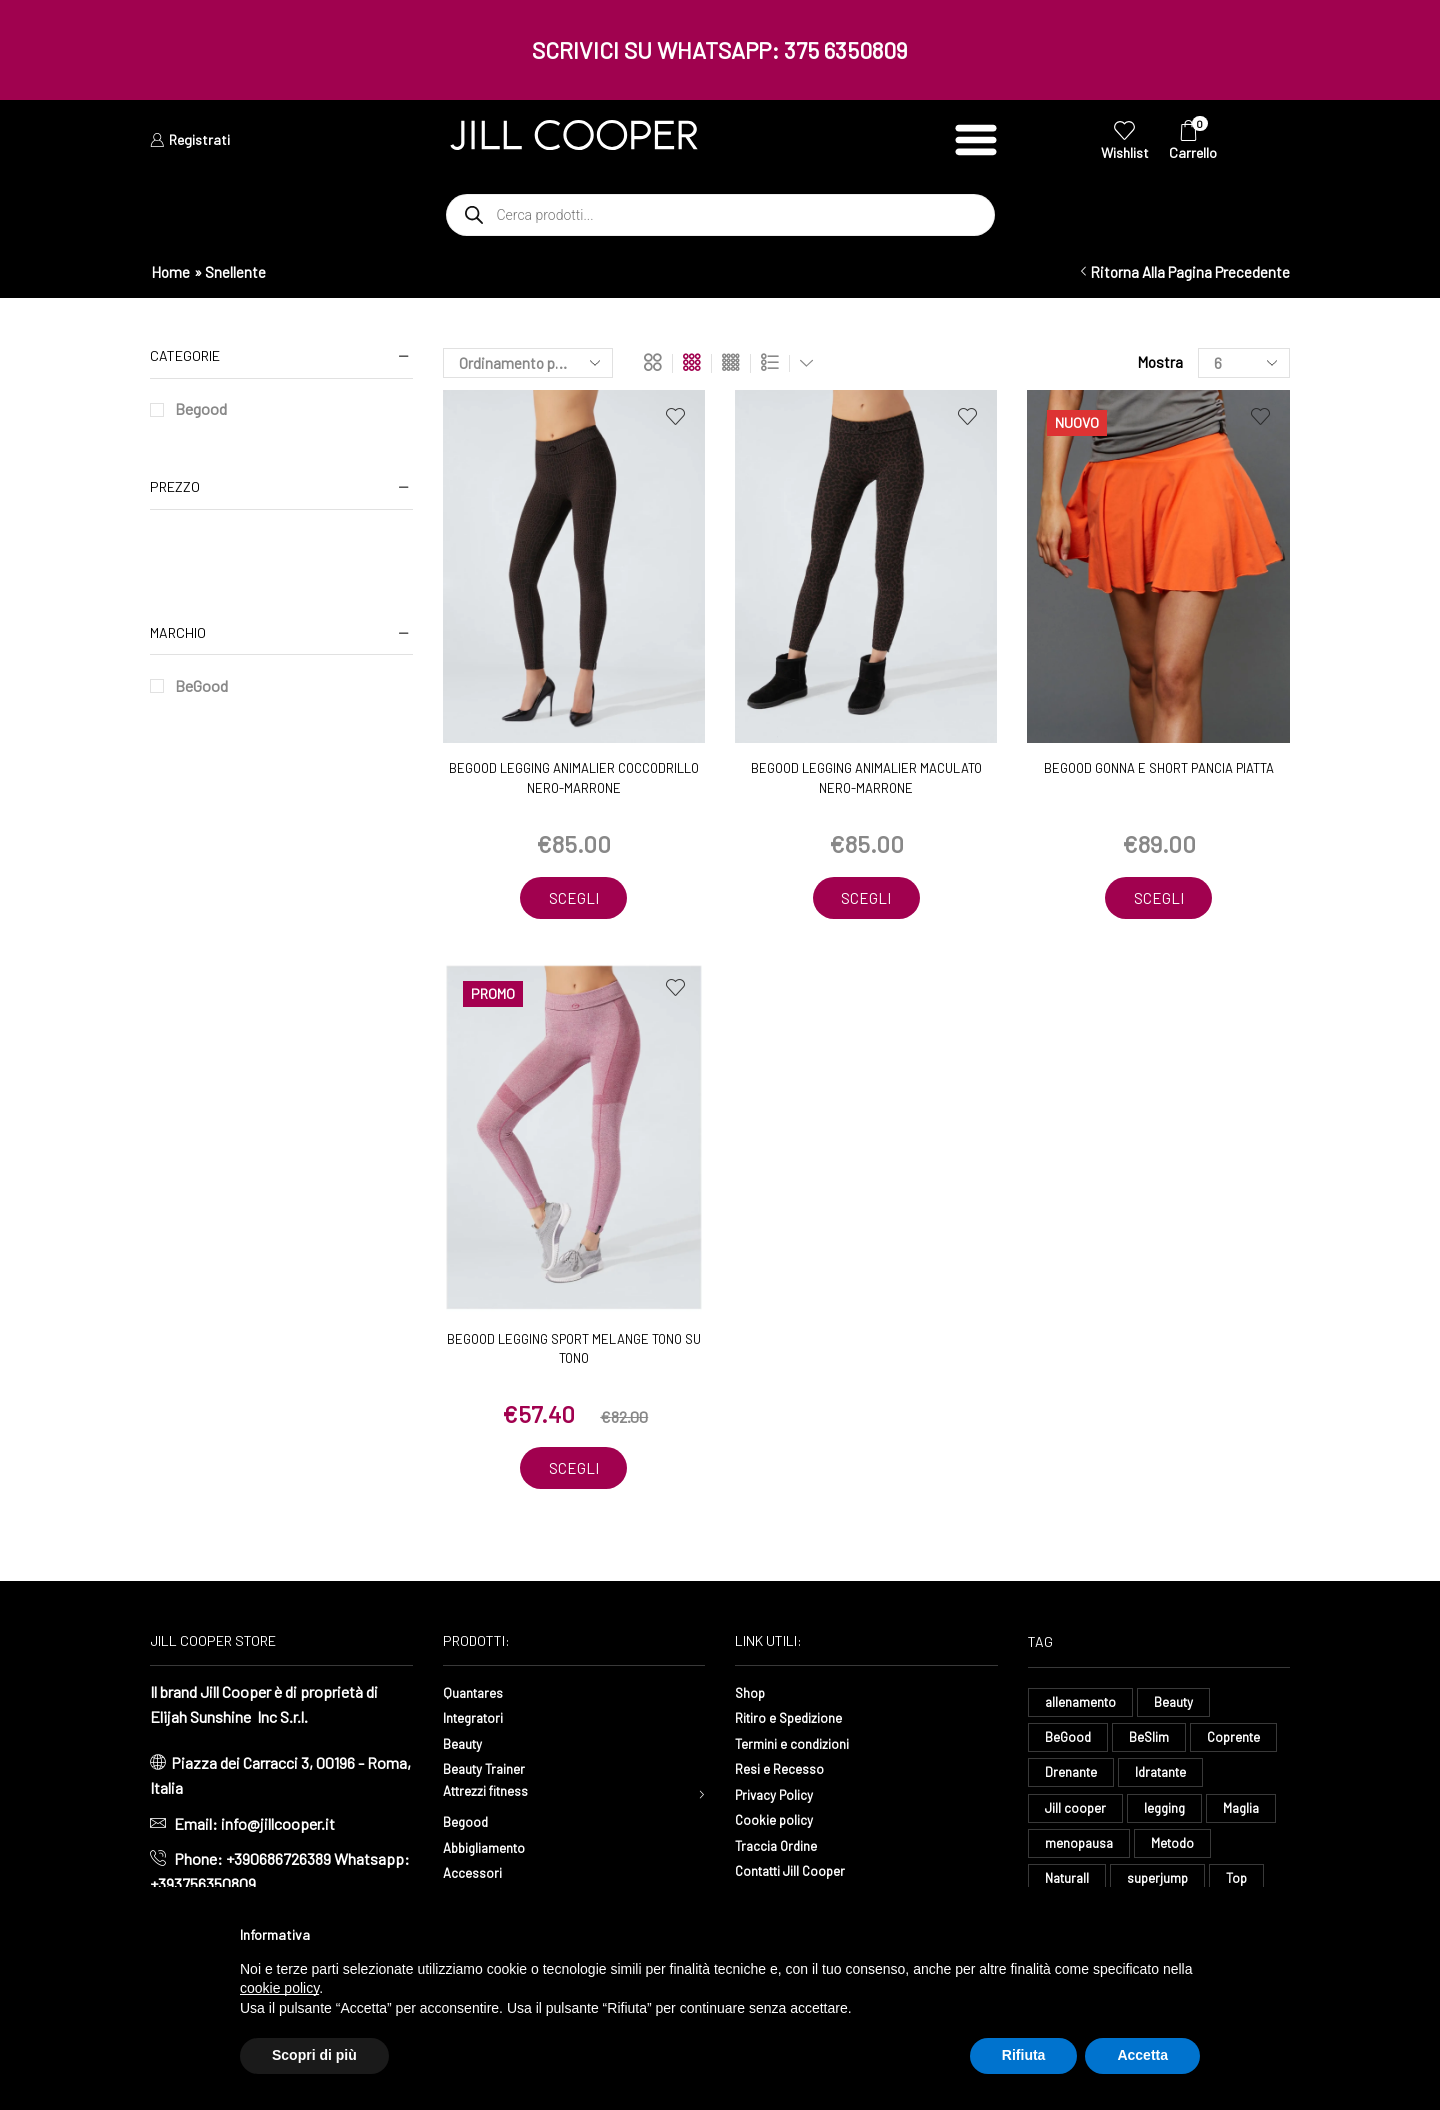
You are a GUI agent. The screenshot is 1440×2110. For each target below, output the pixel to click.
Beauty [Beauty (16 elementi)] (1179, 1705)
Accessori (477, 1880)
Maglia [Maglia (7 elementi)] (1248, 1818)
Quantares (477, 1694)
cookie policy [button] (279, 1988)
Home (170, 272)
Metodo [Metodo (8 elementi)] (1177, 1855)
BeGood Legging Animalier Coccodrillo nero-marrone (574, 778)
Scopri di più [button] (314, 2055)
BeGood (201, 685)
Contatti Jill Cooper (800, 1873)
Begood (201, 408)
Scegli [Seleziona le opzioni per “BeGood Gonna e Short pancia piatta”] (1159, 899)
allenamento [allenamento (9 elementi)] (1082, 1705)
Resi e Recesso (786, 1771)
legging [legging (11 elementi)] (1168, 1818)
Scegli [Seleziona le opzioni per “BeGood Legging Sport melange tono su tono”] (574, 1471)
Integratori (478, 1720)
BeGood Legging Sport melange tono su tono (574, 1351)
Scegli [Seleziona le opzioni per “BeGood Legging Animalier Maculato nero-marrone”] (866, 899)
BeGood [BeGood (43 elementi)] (1069, 1743)
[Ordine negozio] (528, 363)
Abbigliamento (491, 1854)
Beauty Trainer (491, 1771)
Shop (752, 1694)
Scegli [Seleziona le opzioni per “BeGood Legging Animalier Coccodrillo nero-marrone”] (574, 899)
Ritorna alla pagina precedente (1190, 272)
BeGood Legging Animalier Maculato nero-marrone (866, 778)
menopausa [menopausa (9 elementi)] (1080, 1855)
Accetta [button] (1142, 2055)
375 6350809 (846, 50)
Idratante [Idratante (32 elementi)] (1167, 1780)
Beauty (466, 1745)
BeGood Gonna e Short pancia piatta (1159, 768)
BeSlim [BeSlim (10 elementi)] (1151, 1743)
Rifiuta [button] (1024, 2055)
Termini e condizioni (802, 1745)
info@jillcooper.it (278, 1826)
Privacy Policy (782, 1797)
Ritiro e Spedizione (798, 1720)
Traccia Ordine (782, 1848)
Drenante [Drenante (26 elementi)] (1072, 1780)
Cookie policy (780, 1822)
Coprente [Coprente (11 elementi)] (1239, 1743)
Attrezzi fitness (496, 1797)
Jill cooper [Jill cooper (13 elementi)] (1076, 1818)
